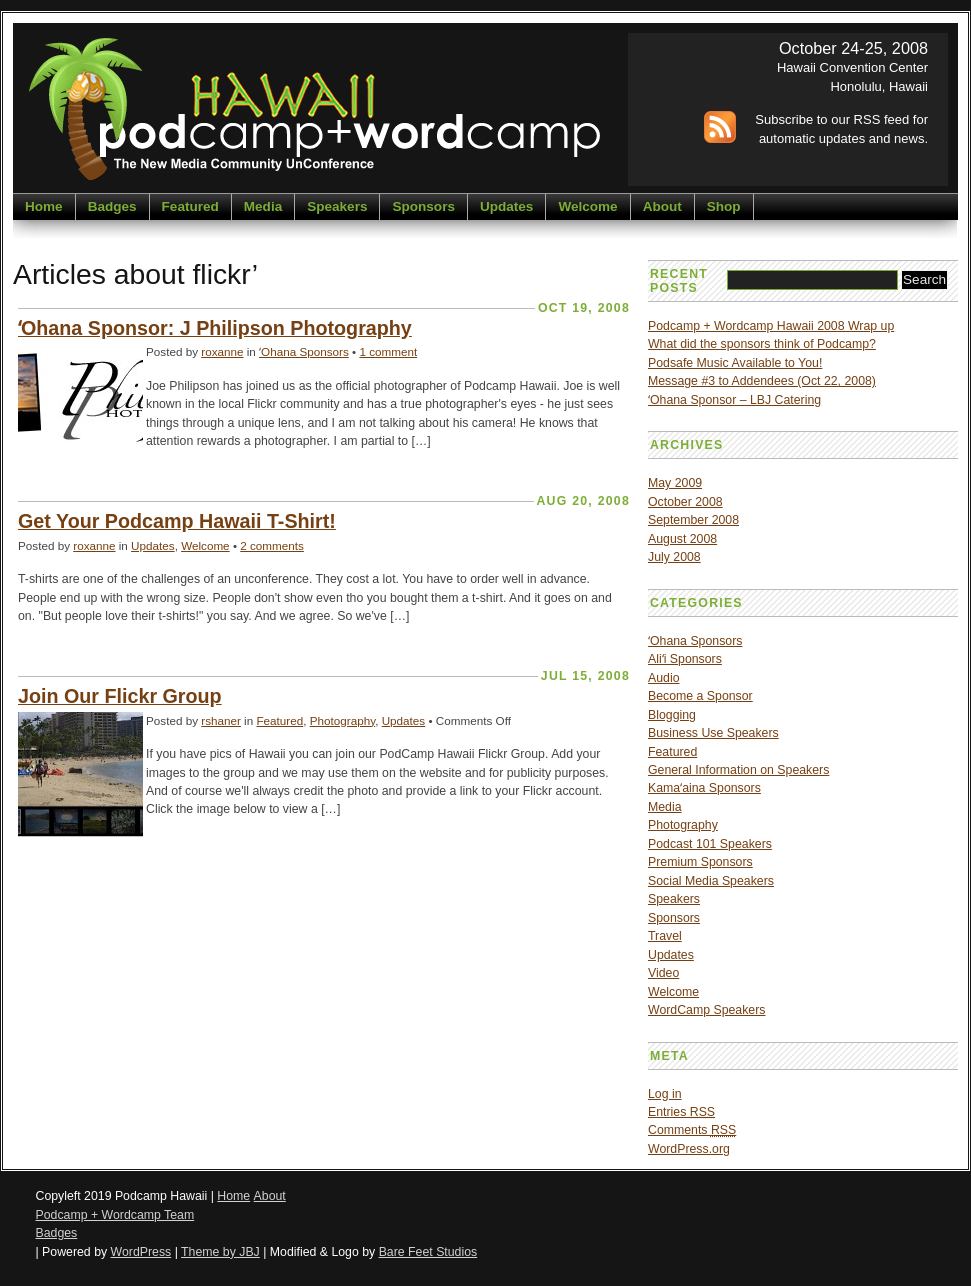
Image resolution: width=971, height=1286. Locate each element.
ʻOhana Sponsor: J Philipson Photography (215, 328)
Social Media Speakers (711, 881)
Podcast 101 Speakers (710, 844)
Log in (665, 1094)
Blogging (672, 715)
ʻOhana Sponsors (304, 351)
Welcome (587, 206)
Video (663, 973)
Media (263, 206)
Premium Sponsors (700, 862)
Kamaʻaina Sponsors (704, 788)
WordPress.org (689, 1149)
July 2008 (674, 557)
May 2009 (675, 483)
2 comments (272, 545)
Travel (665, 936)
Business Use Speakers (713, 733)
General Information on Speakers (738, 770)
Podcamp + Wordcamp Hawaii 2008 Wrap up (771, 326)
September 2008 (693, 520)
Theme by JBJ (220, 1252)
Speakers (337, 206)
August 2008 (682, 539)
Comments (692, 1130)
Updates (506, 206)
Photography (342, 720)
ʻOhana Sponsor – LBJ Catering (734, 400)
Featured (190, 206)
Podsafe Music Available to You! (735, 363)
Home (44, 206)
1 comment (388, 351)
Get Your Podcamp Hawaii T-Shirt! (177, 521)
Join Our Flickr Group (120, 696)
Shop (724, 206)
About (662, 206)
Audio (664, 678)
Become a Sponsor (700, 696)
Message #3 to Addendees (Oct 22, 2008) (762, 381)
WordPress (141, 1252)
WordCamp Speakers (706, 1010)
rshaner (221, 720)
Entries (681, 1112)
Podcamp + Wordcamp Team (115, 1215)
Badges (112, 206)
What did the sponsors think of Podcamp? (762, 344)
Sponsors (423, 206)
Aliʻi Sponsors (685, 659)
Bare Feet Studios (428, 1252)
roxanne (222, 351)
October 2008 (685, 502)
